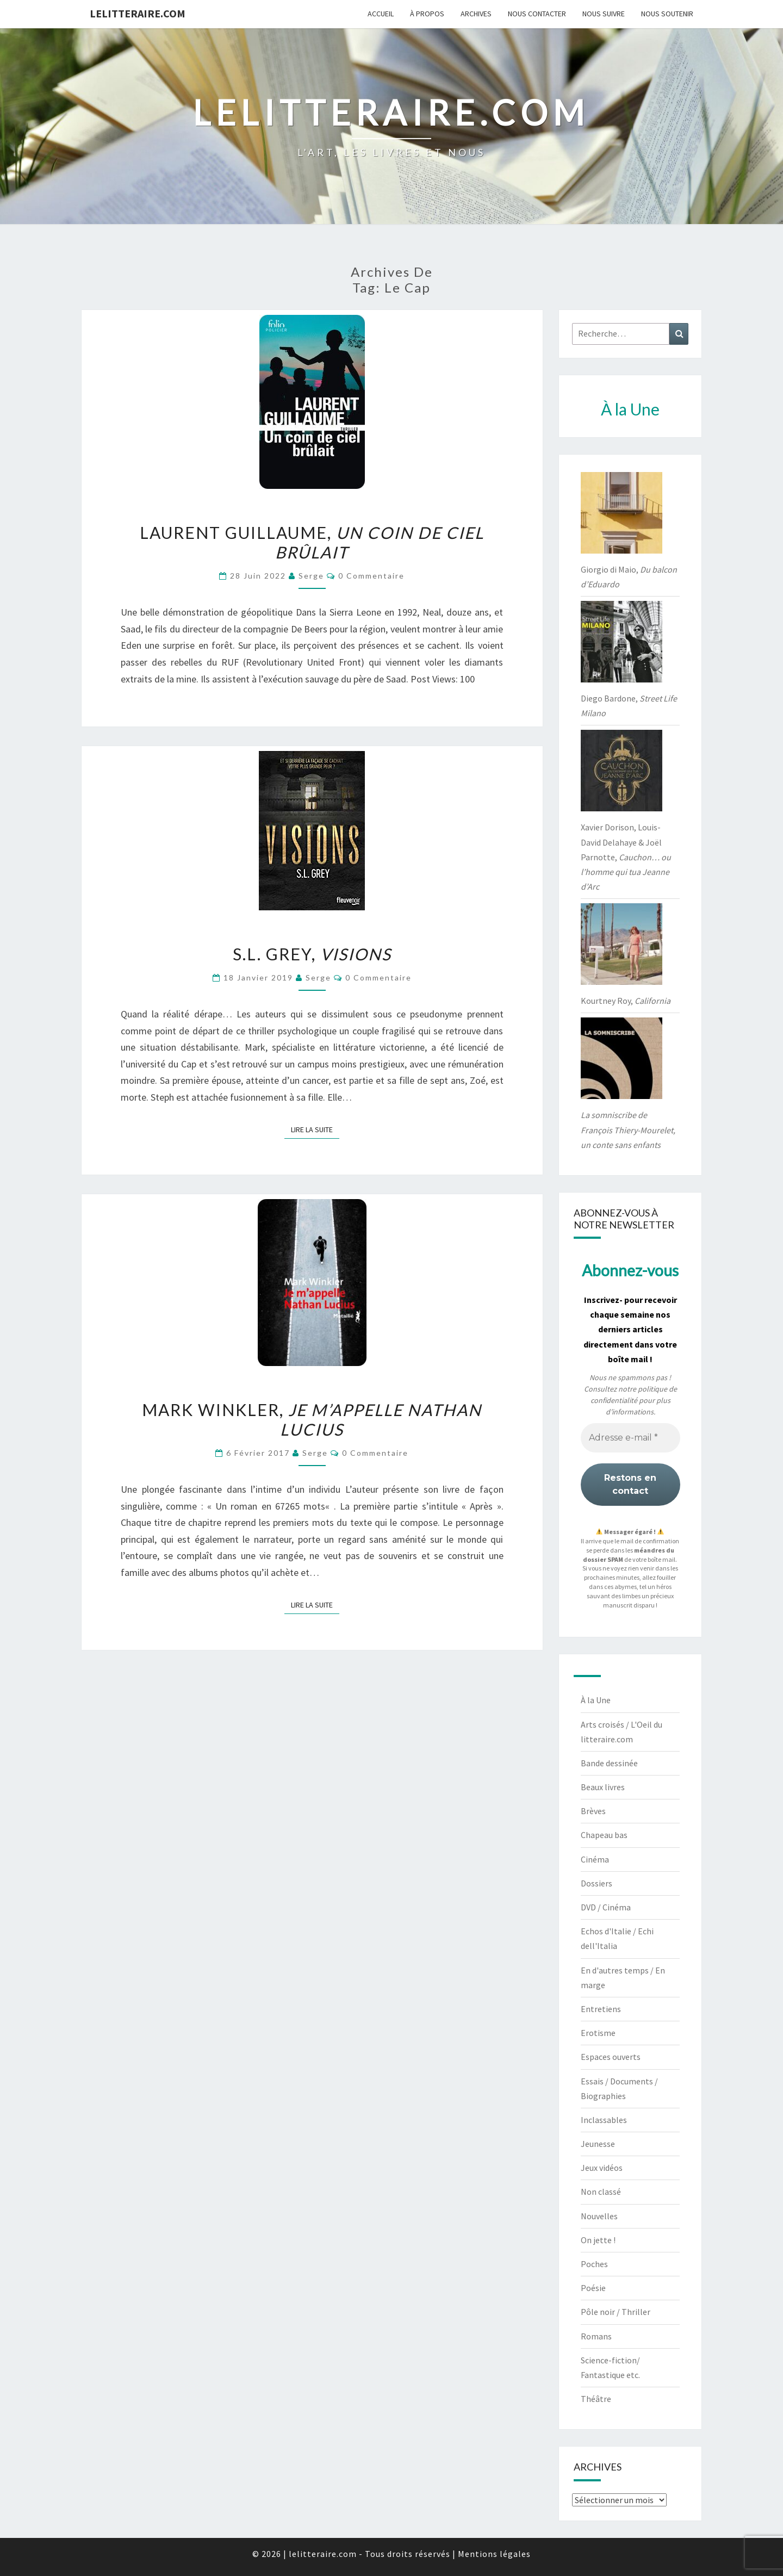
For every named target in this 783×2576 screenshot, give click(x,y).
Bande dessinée (609, 1763)
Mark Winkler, (312, 1419)
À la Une (596, 1699)
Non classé (601, 2191)
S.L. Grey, (312, 954)
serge (311, 575)
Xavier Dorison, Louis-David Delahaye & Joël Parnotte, (626, 857)
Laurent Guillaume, (312, 542)
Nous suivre (603, 13)
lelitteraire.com (137, 13)
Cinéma (595, 1859)
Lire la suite (315, 1128)
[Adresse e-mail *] (630, 1438)
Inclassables (604, 2119)
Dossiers (596, 1883)
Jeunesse (598, 2143)
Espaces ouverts (611, 2056)
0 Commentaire (371, 575)
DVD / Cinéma (606, 1907)
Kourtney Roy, (625, 1000)
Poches (594, 2263)
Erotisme (598, 2032)
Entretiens (601, 2008)
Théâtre (596, 2398)
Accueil (381, 13)
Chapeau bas (604, 1834)
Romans (596, 2336)
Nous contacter (537, 13)
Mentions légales (494, 2553)
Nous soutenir (667, 13)
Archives (476, 13)
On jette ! (598, 2239)
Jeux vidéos (602, 2167)
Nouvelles (599, 2216)
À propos (427, 13)
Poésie (593, 2287)
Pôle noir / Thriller (615, 2311)
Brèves (593, 1810)
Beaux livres (603, 1787)
